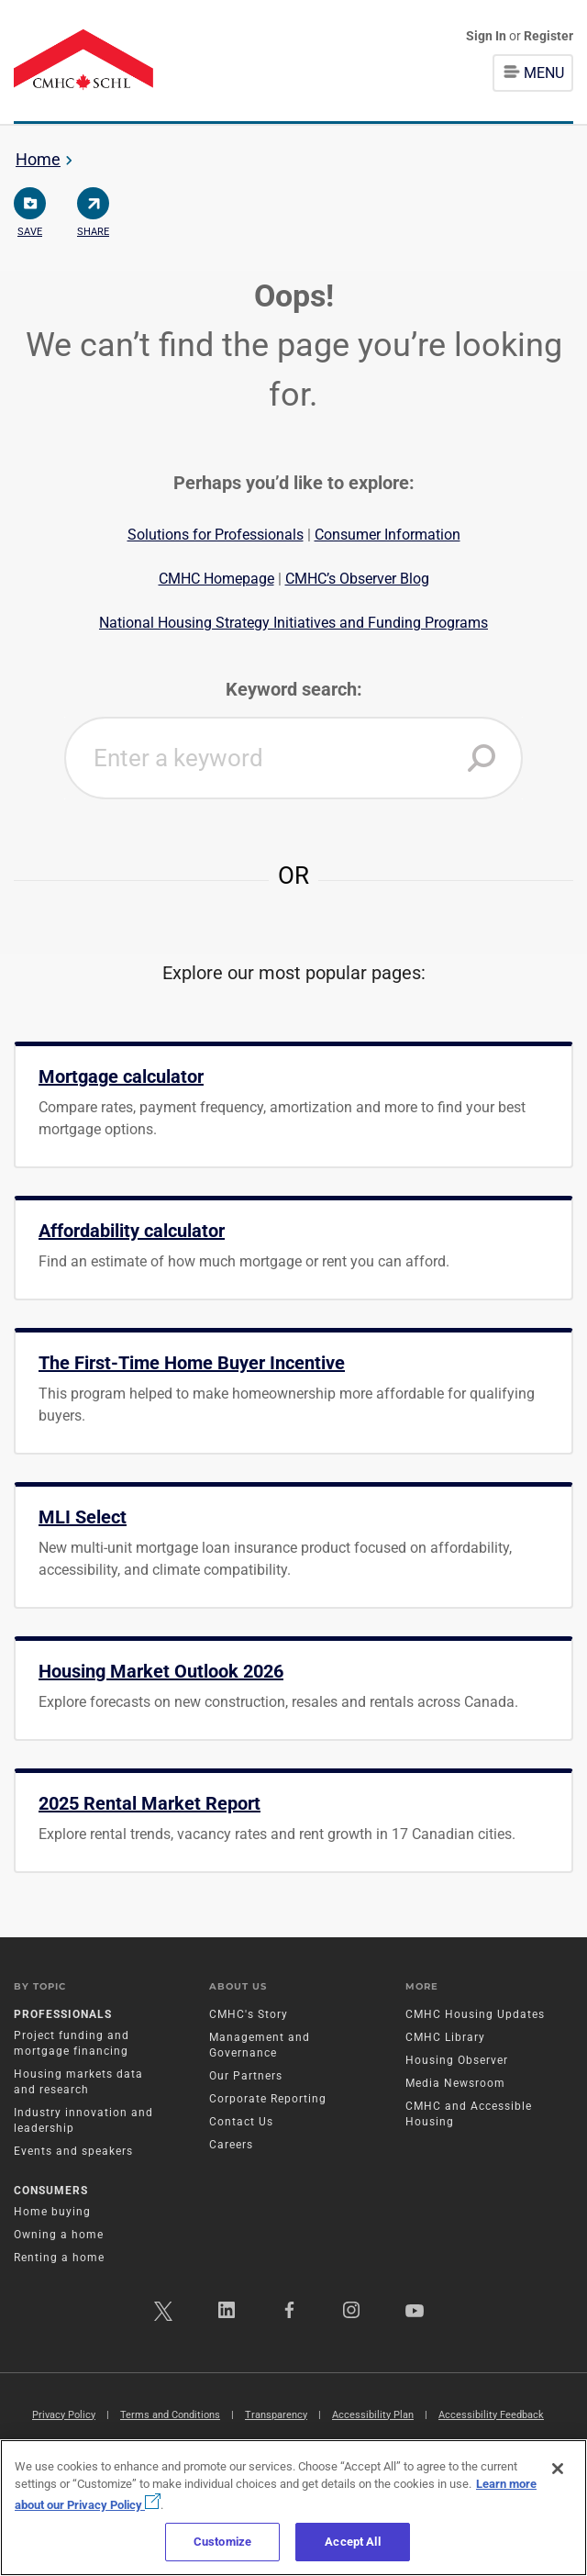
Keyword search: (294, 689)
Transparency (276, 2415)
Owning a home (59, 2234)
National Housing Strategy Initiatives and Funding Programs (293, 622)
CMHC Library (445, 2037)
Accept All (352, 2541)
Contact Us (241, 2121)
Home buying (52, 2211)
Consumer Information (387, 534)
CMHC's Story (248, 2014)
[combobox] (293, 758)
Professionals (63, 2014)
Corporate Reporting (268, 2098)
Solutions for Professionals (215, 534)
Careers (231, 2144)
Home (38, 159)
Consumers (51, 2190)
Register (548, 35)
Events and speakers (73, 2151)
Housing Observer (456, 2060)
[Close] (557, 2468)
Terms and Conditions (170, 2415)
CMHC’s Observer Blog (357, 578)
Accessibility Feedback (491, 2415)
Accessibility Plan (373, 2415)
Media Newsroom (455, 2083)
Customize (222, 2541)
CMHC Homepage (216, 578)
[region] (293, 2507)
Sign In (487, 35)
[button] (481, 758)
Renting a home (59, 2257)
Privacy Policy (63, 2415)
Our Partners (245, 2075)
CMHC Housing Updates (475, 2014)
